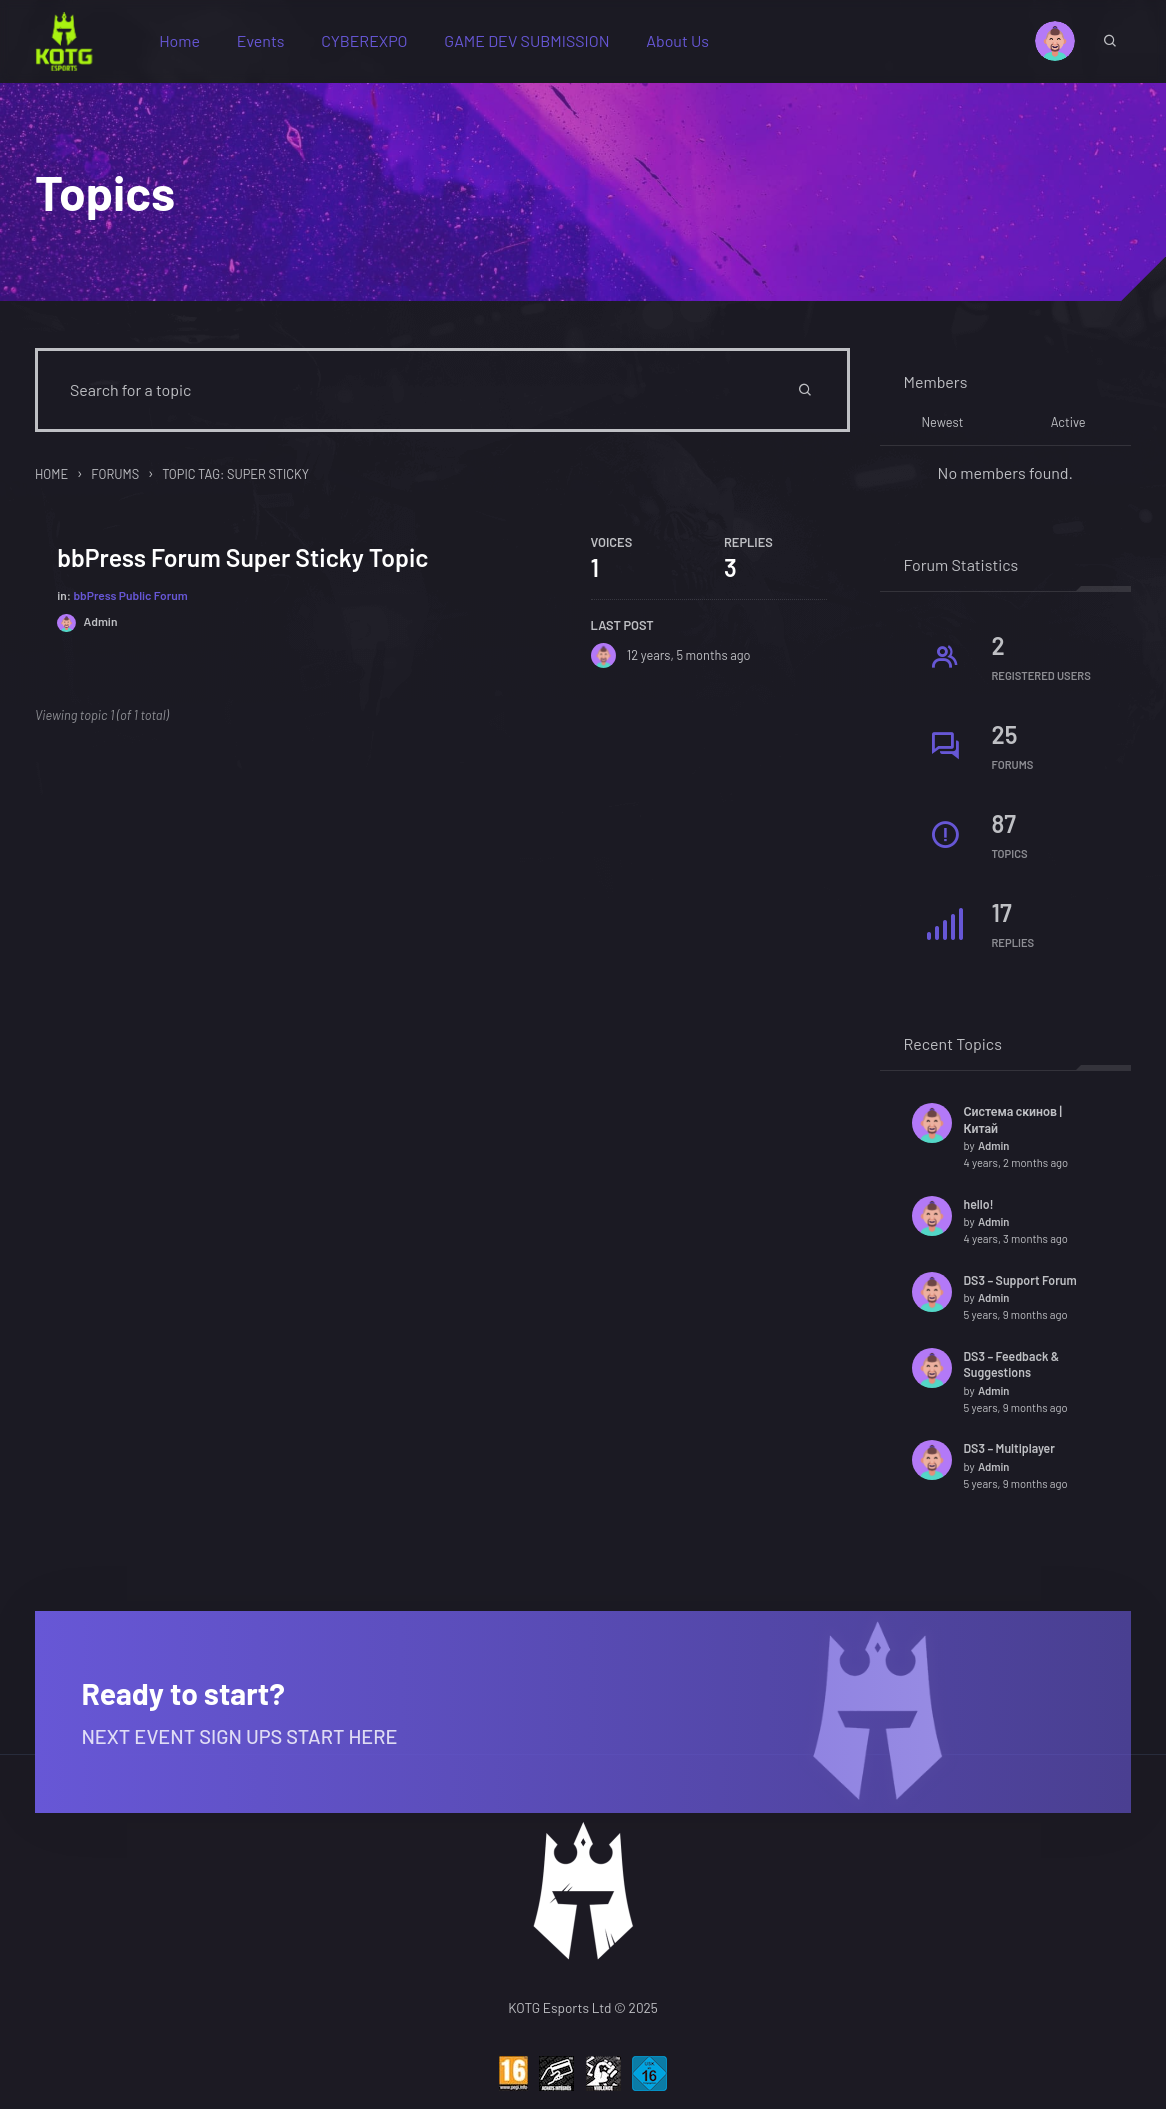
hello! (979, 1210)
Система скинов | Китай (1013, 1125)
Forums (115, 480)
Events (267, 43)
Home (185, 43)
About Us (683, 43)
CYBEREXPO (370, 43)
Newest (942, 429)
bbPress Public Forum (132, 603)
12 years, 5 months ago (688, 663)
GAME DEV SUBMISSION (533, 43)
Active (1068, 429)
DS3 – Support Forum (1020, 1286)
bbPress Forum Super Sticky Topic (244, 565)
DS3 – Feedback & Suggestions (1012, 1370)
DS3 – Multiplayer (1009, 1455)
